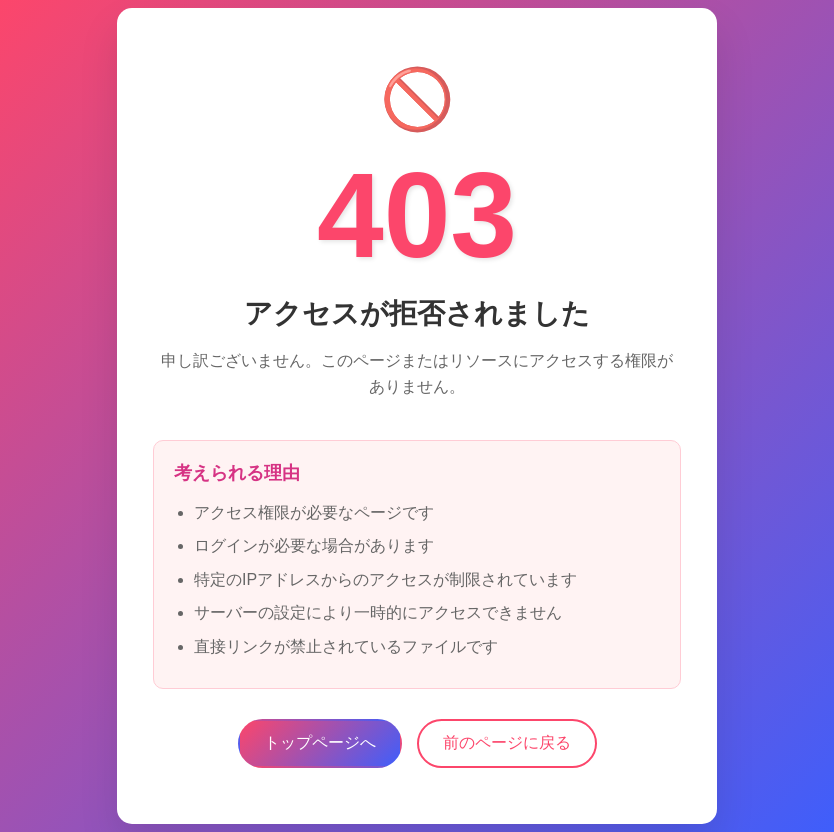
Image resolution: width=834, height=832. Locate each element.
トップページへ (320, 742)
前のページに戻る (507, 742)
